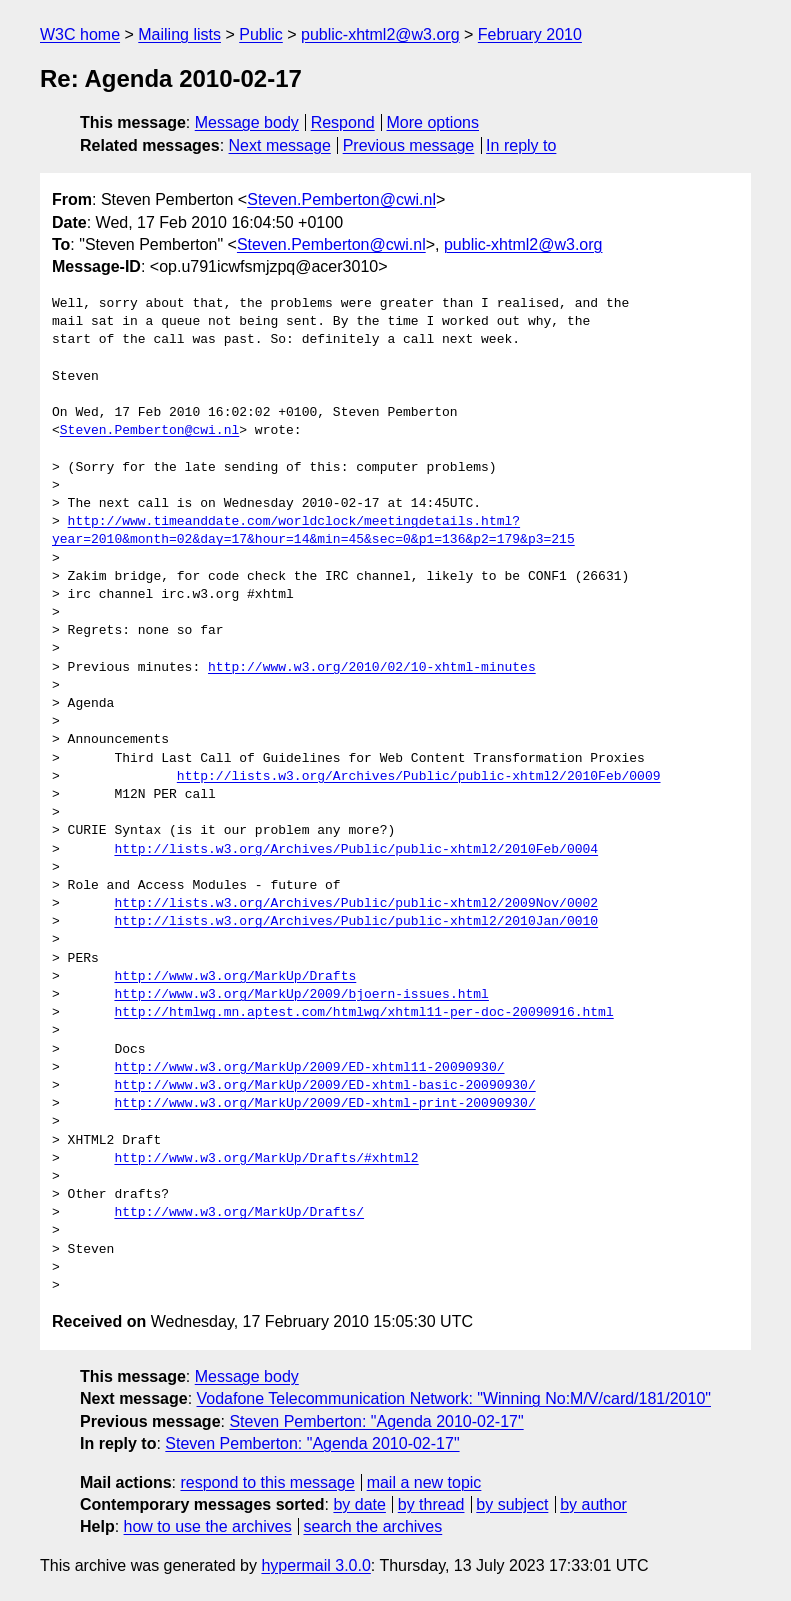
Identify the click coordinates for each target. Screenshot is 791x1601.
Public (261, 34)
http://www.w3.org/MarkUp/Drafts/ (239, 1213)
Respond (343, 122)
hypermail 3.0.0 (315, 1565)
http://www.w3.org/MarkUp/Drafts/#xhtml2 (266, 1159)
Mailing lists (179, 34)
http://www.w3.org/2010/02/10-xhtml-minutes (372, 668)
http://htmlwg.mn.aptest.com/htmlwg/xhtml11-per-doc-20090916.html (363, 1013)
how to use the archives (208, 1526)
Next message (280, 145)
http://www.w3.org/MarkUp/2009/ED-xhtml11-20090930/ (309, 1068)
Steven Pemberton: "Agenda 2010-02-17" (376, 1421)
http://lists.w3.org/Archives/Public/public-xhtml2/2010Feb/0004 (356, 850)
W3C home (80, 34)
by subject (512, 1504)
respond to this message (267, 1482)
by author (593, 1504)
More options (433, 122)
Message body (247, 122)
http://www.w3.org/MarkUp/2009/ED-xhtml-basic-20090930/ (324, 1086)
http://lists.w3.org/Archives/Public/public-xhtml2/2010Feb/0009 (419, 777)
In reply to (521, 145)
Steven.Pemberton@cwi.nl (341, 199)
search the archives (373, 1526)
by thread (431, 1504)
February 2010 (530, 34)
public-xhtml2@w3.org (380, 34)
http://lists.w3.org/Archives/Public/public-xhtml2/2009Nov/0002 (356, 904)
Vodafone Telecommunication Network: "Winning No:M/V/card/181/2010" (454, 1398)
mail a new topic (424, 1482)
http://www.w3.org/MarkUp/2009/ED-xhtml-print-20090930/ (324, 1104)
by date (359, 1504)
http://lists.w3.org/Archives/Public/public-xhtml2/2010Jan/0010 (356, 922)
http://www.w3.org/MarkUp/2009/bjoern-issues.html (301, 995)
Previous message (409, 145)
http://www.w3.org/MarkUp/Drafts (235, 977)
